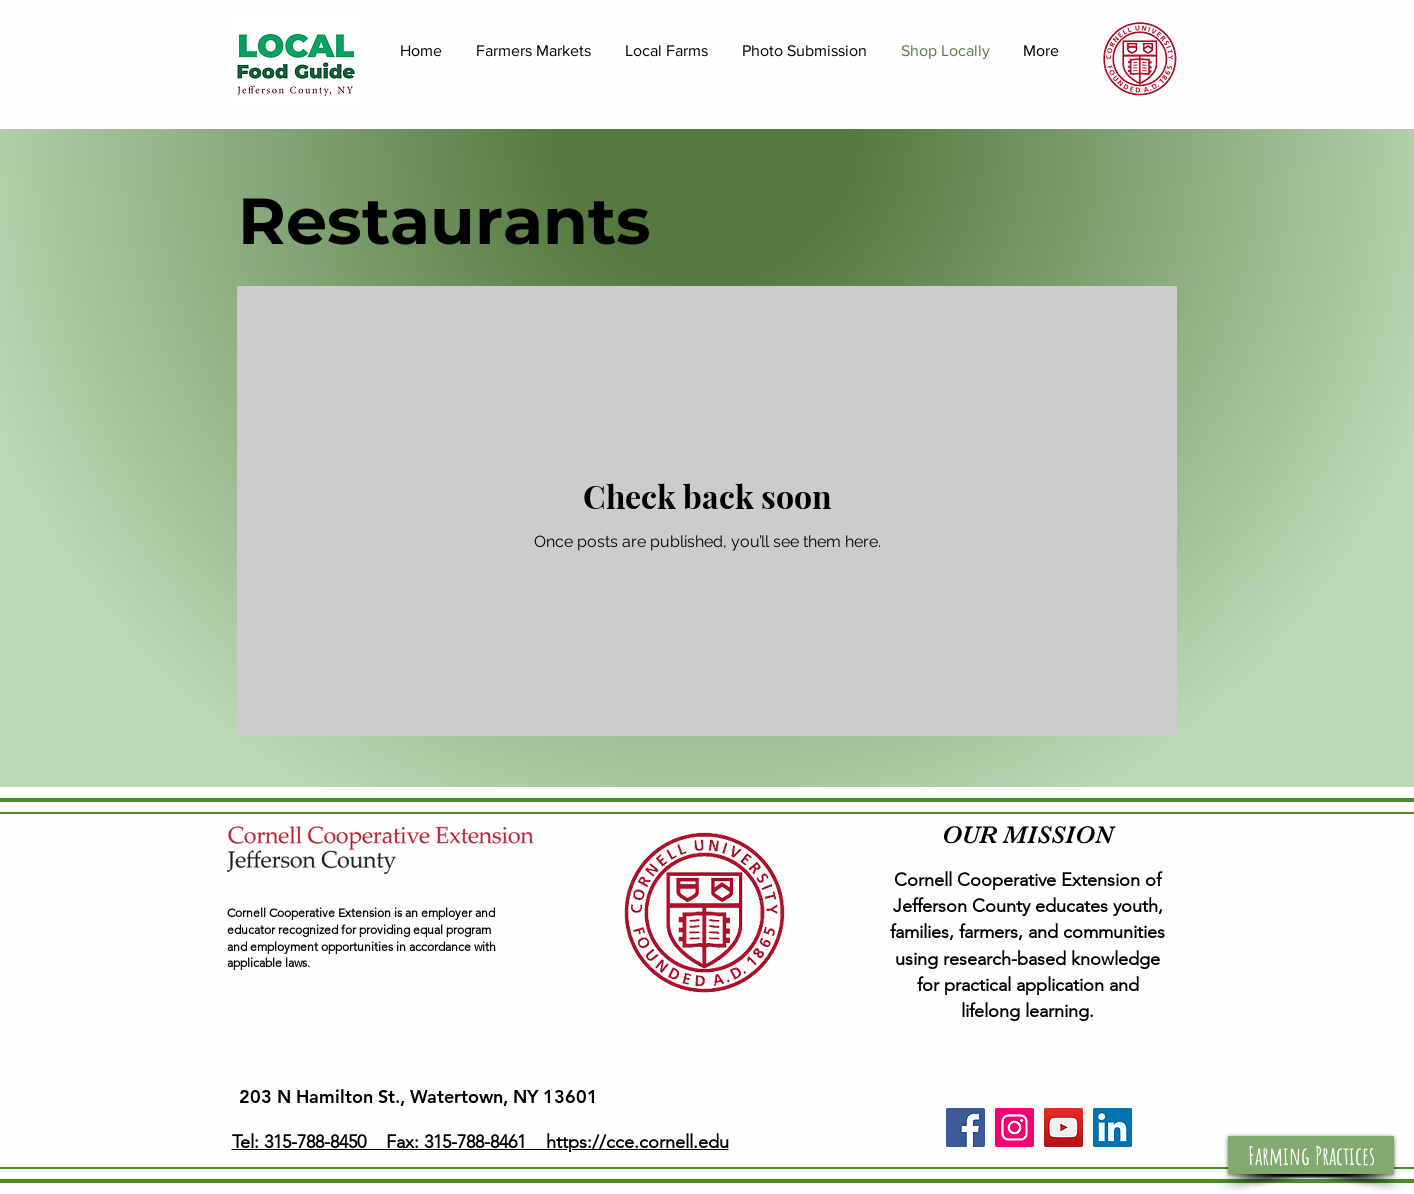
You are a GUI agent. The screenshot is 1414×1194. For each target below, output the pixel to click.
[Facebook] (965, 1127)
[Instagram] (1014, 1127)
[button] (1311, 1155)
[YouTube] (1063, 1127)
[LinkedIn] (1112, 1127)
